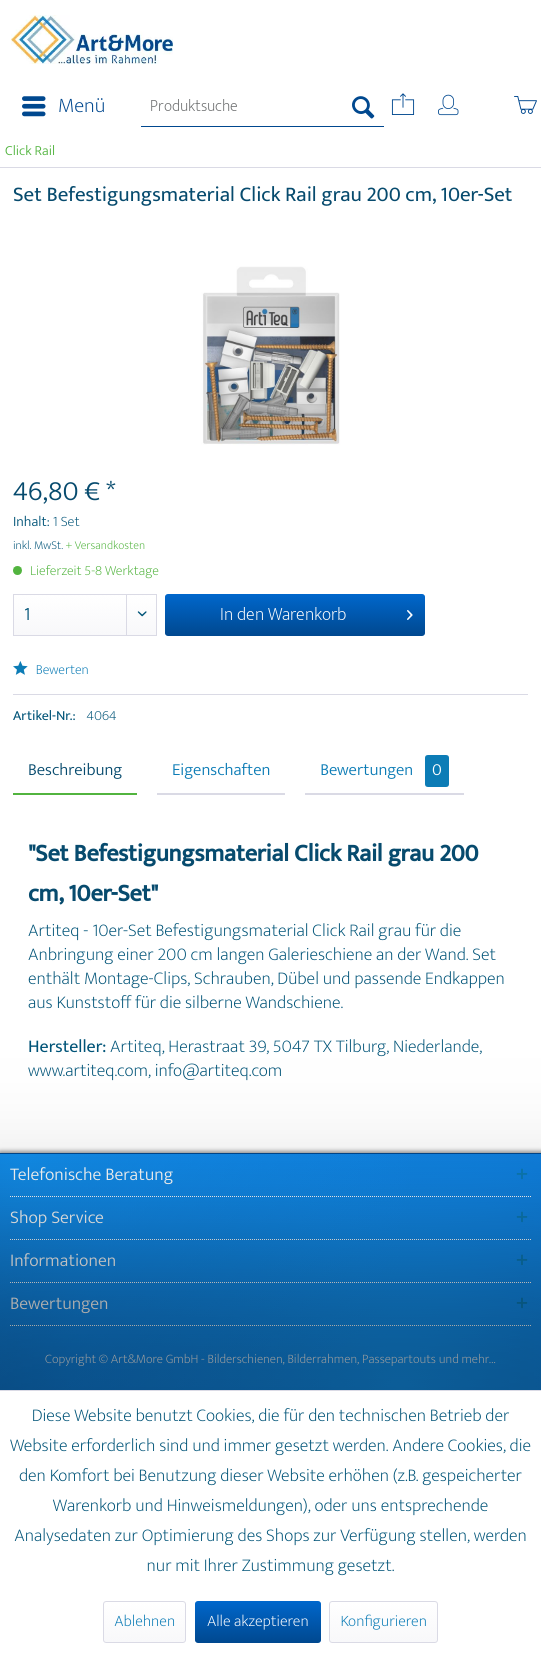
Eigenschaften (221, 771)
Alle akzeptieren (258, 1621)
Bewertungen (384, 771)
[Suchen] (363, 107)
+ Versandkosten (106, 546)
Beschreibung (75, 771)
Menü (63, 106)
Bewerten (51, 670)
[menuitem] (57, 107)
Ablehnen (144, 1621)
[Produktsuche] (262, 107)
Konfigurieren (383, 1621)
